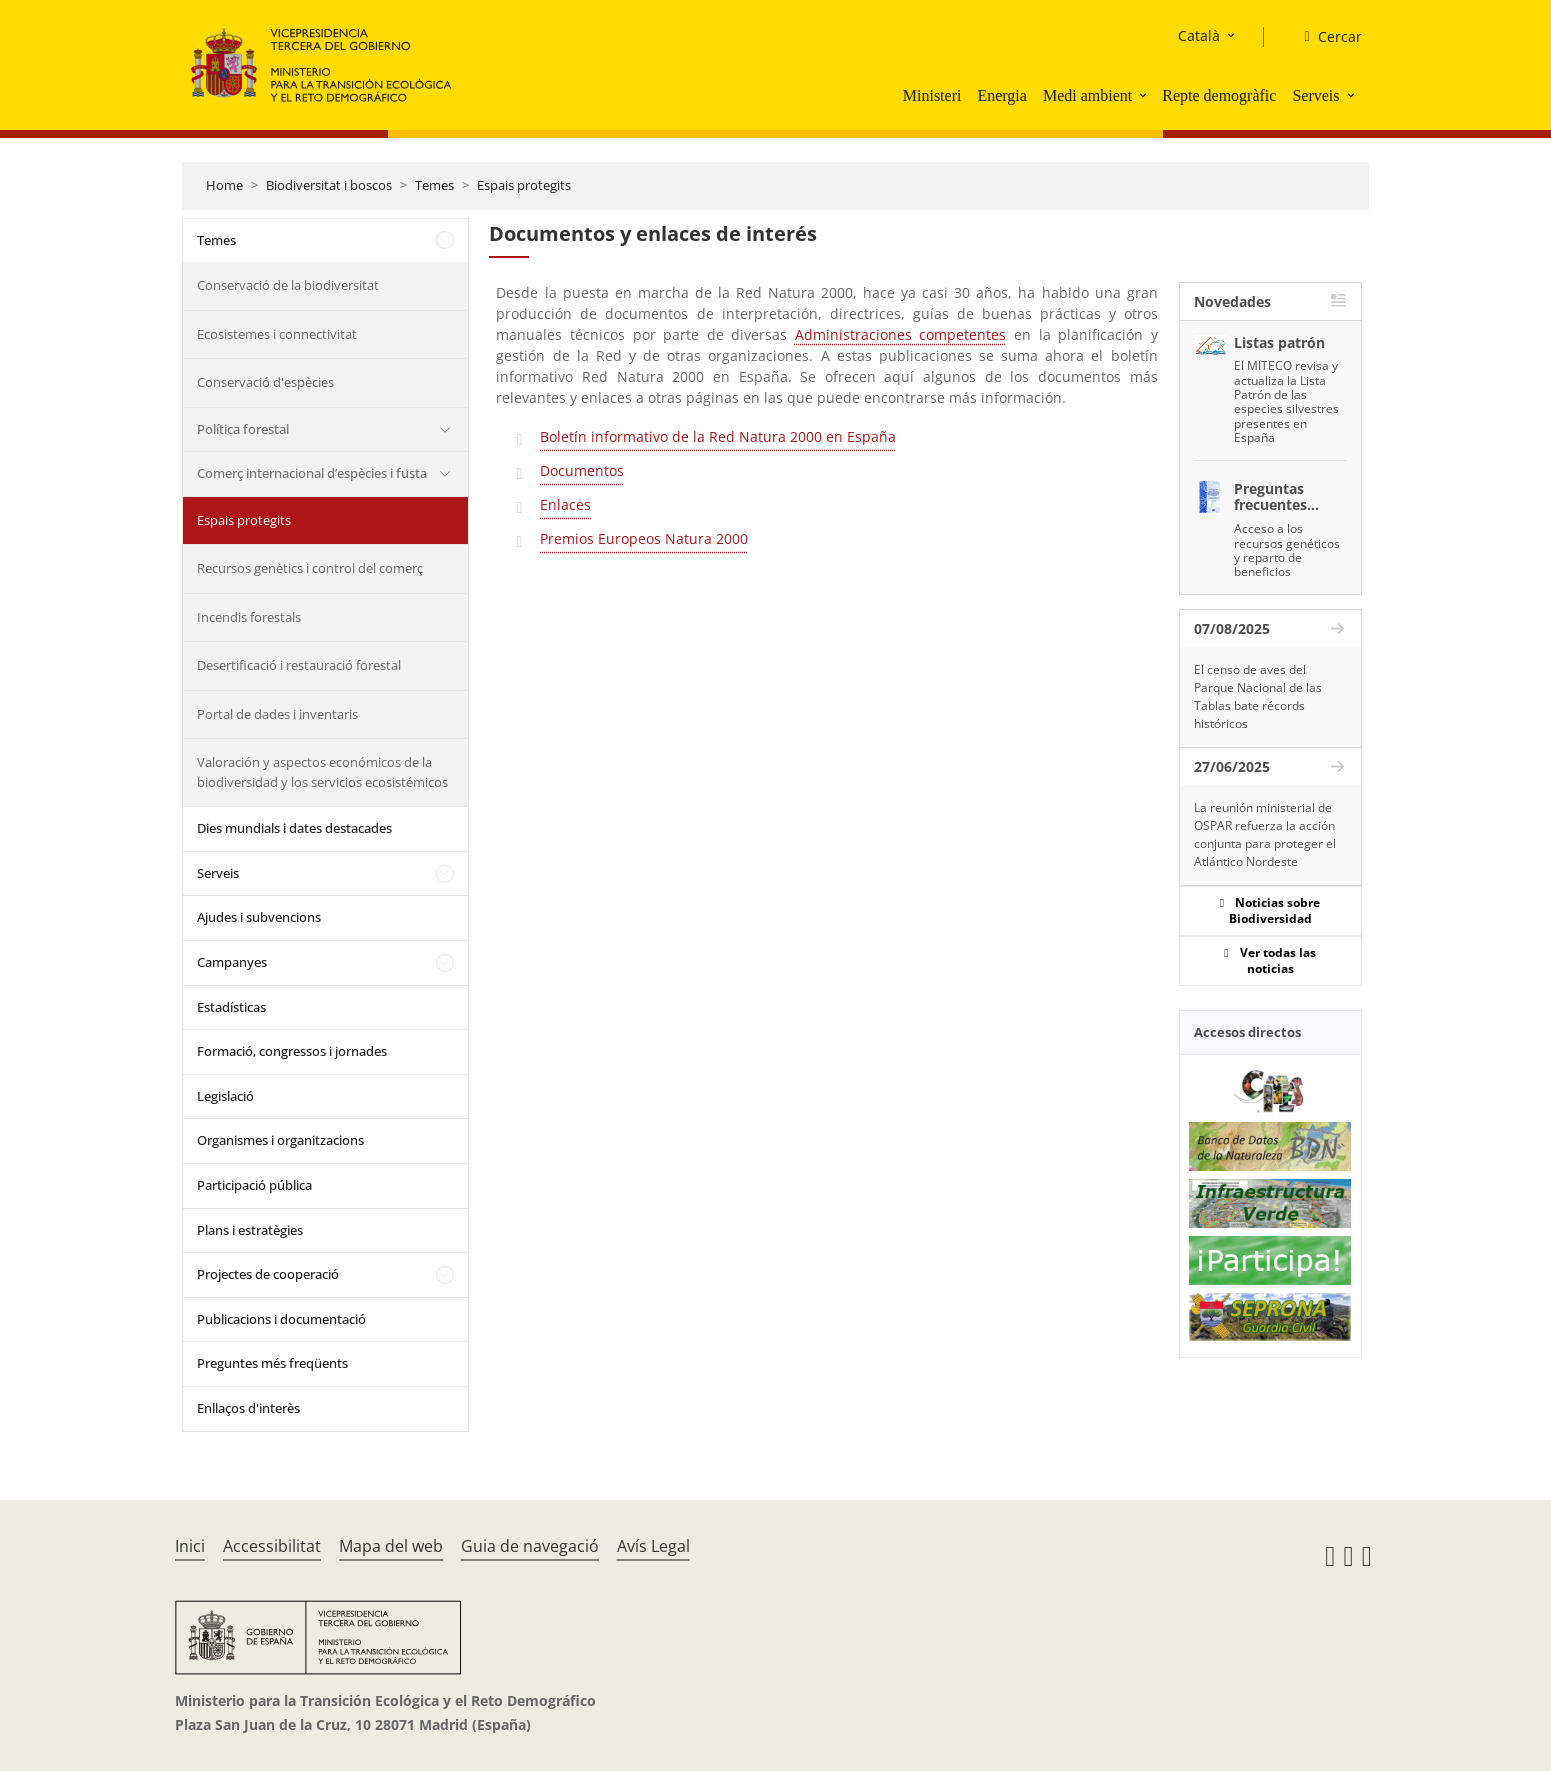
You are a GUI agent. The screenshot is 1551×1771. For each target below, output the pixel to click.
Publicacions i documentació (281, 1319)
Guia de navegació (530, 1546)
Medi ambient (1087, 95)
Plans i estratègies (250, 1230)
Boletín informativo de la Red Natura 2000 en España (718, 436)
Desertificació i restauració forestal (299, 665)
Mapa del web (391, 1546)
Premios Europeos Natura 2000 (644, 538)
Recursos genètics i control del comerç (310, 568)
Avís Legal (653, 1546)
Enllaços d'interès (248, 1408)
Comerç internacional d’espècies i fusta (312, 473)
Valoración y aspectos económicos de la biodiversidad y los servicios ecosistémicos (322, 772)
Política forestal (243, 429)
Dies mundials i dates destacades (294, 828)
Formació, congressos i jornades (292, 1051)
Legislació (225, 1096)
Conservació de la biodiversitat (288, 285)
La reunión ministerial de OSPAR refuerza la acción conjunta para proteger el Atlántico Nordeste (1265, 834)
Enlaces (565, 504)
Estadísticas (231, 1007)
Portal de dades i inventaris (277, 714)
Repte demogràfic (1219, 95)
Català (1199, 35)
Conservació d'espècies (265, 382)
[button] (1145, 95)
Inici (190, 1546)
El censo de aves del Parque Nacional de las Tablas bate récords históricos (1258, 696)
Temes (434, 185)
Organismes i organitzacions (280, 1140)
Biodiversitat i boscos (329, 185)
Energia (1001, 95)
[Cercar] (1324, 37)
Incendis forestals (249, 617)
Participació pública (254, 1185)
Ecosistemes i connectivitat (277, 334)
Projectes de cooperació (268, 1274)
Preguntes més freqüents (272, 1363)
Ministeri (932, 95)
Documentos (582, 470)
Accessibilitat (272, 1546)
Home (224, 185)
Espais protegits (524, 185)
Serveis (1315, 95)
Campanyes (232, 962)
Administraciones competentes (901, 334)
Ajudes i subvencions (259, 917)
